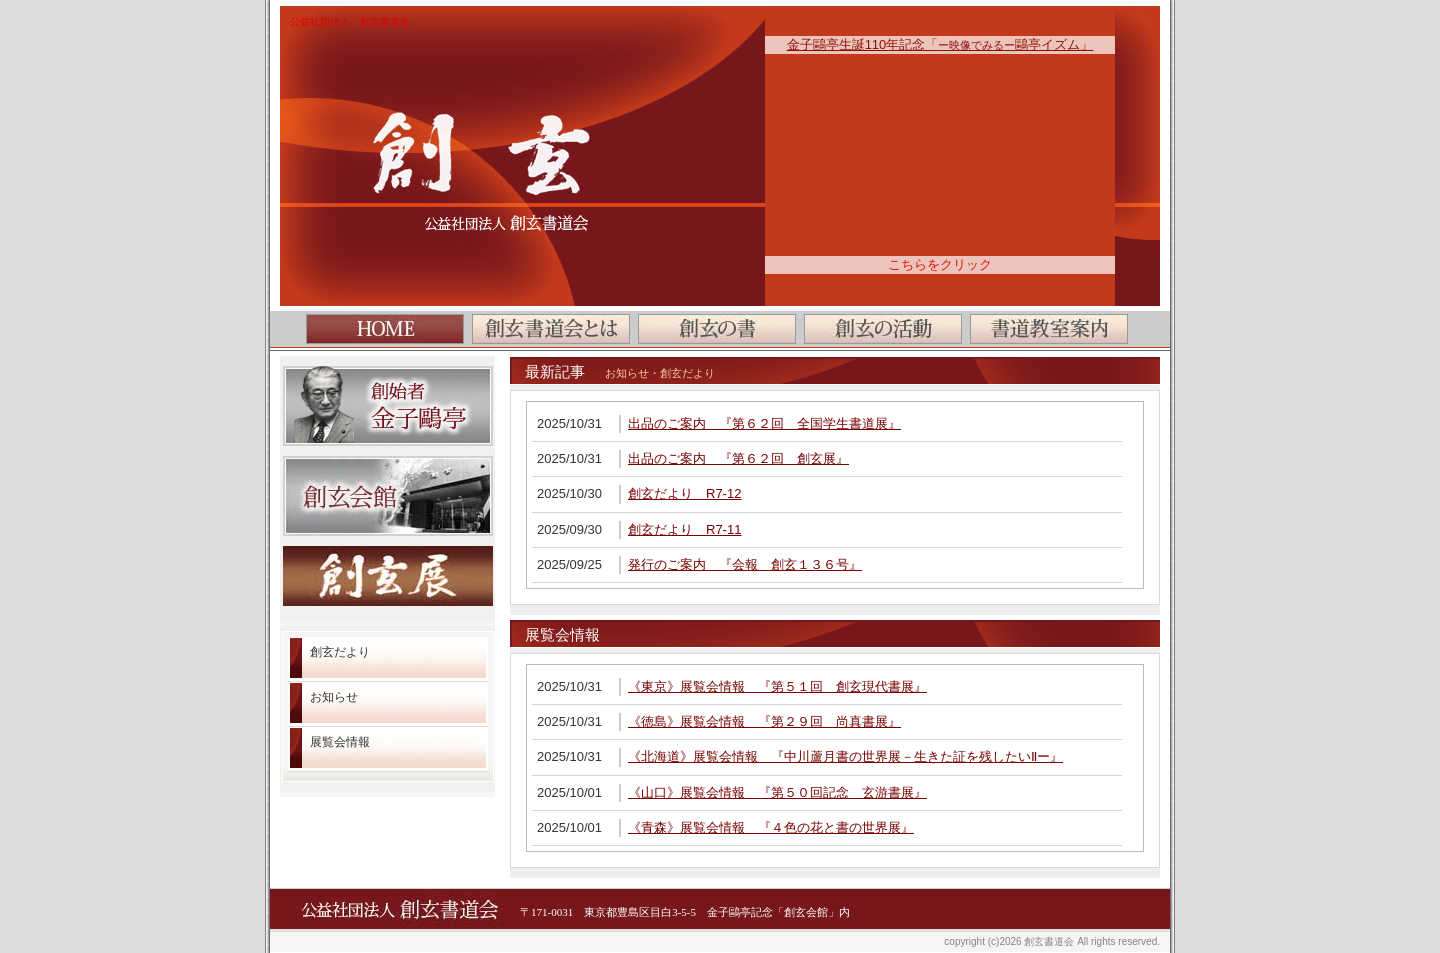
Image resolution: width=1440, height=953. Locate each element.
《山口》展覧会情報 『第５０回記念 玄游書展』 (777, 792)
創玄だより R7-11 (684, 529)
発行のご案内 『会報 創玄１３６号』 (745, 564)
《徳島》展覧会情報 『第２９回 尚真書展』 (764, 721)
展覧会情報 (340, 742)
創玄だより (340, 652)
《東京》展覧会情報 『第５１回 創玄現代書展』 (777, 686)
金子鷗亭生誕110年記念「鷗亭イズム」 (940, 44)
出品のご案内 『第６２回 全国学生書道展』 (764, 423)
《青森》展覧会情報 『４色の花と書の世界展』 (771, 827)
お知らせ (334, 697)
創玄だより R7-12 (684, 493)
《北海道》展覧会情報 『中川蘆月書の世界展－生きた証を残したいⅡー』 (845, 756)
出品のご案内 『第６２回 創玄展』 (738, 458)
